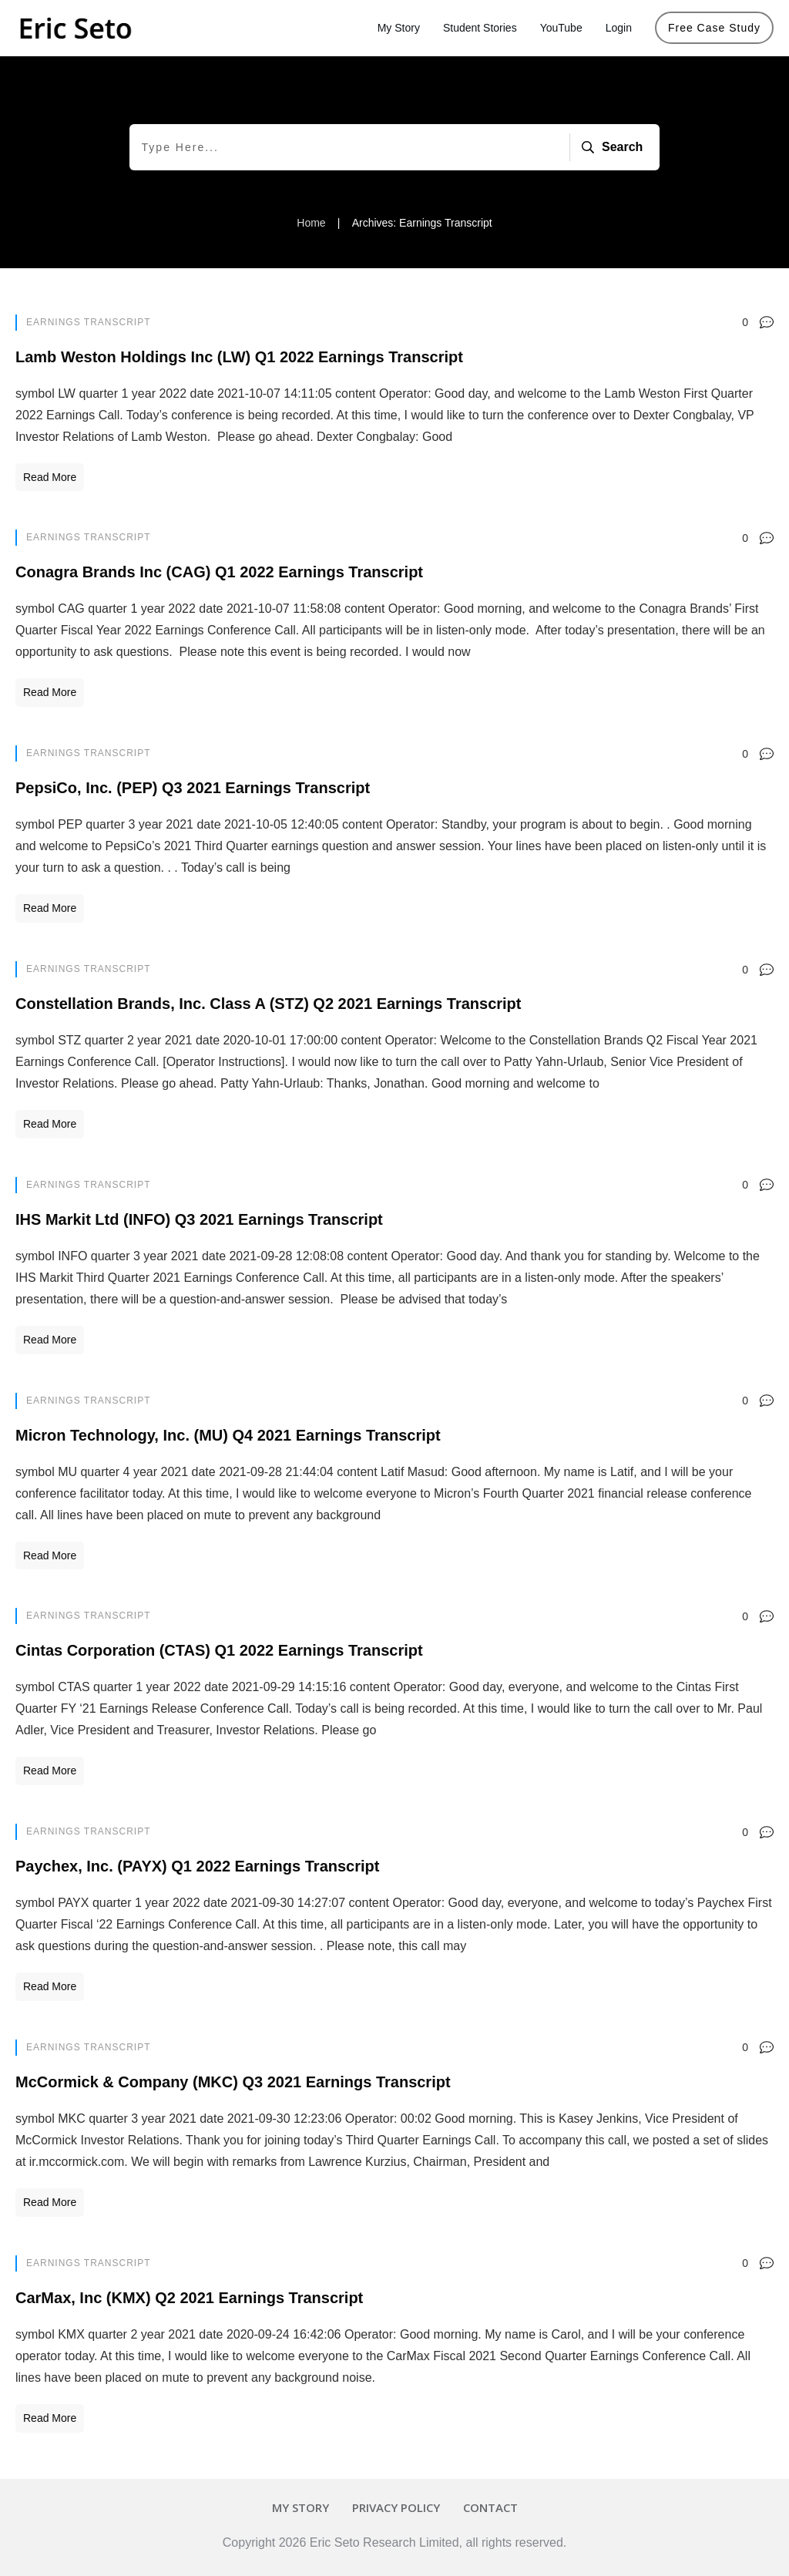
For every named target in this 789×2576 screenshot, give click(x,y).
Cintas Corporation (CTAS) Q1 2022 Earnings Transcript (219, 1650)
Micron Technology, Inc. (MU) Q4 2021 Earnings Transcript (228, 1435)
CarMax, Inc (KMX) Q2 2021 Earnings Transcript (189, 2297)
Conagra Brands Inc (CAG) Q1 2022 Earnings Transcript (219, 571)
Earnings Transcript (88, 322)
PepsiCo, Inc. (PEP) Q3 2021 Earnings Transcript (192, 787)
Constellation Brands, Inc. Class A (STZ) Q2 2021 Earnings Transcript (268, 1003)
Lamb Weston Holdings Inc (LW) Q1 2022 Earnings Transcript (239, 356)
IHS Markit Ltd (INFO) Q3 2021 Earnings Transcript (199, 1219)
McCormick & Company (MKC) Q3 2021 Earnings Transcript (233, 2081)
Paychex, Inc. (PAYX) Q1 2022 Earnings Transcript (197, 1866)
